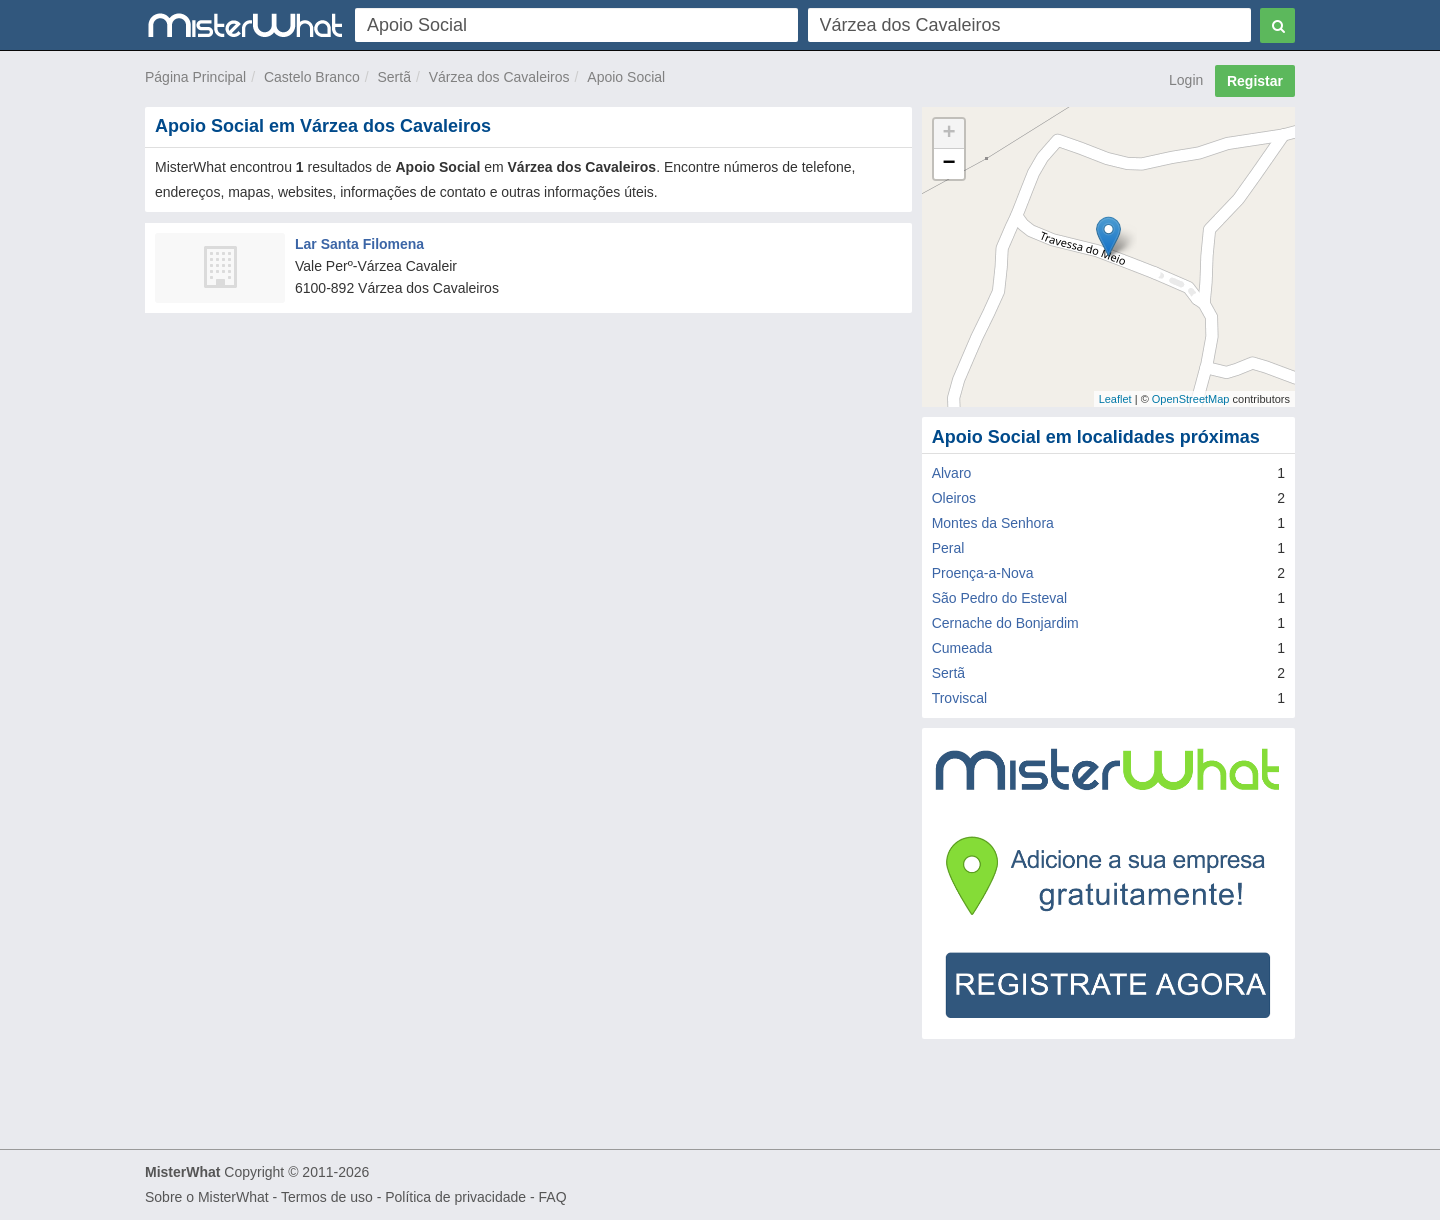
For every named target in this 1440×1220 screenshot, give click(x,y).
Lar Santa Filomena (359, 244)
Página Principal (195, 77)
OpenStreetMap (1191, 399)
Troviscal (960, 698)
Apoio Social (626, 77)
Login (1186, 80)
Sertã (393, 77)
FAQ (553, 1197)
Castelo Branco (312, 77)
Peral (948, 548)
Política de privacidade (455, 1197)
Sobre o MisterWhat (207, 1197)
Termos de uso (327, 1197)
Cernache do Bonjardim (1005, 623)
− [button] (949, 164)
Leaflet (1115, 399)
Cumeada (962, 648)
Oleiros (954, 498)
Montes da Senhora (993, 523)
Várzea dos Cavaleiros (499, 77)
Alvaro (952, 473)
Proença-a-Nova (983, 573)
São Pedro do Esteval (999, 598)
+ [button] (949, 134)
